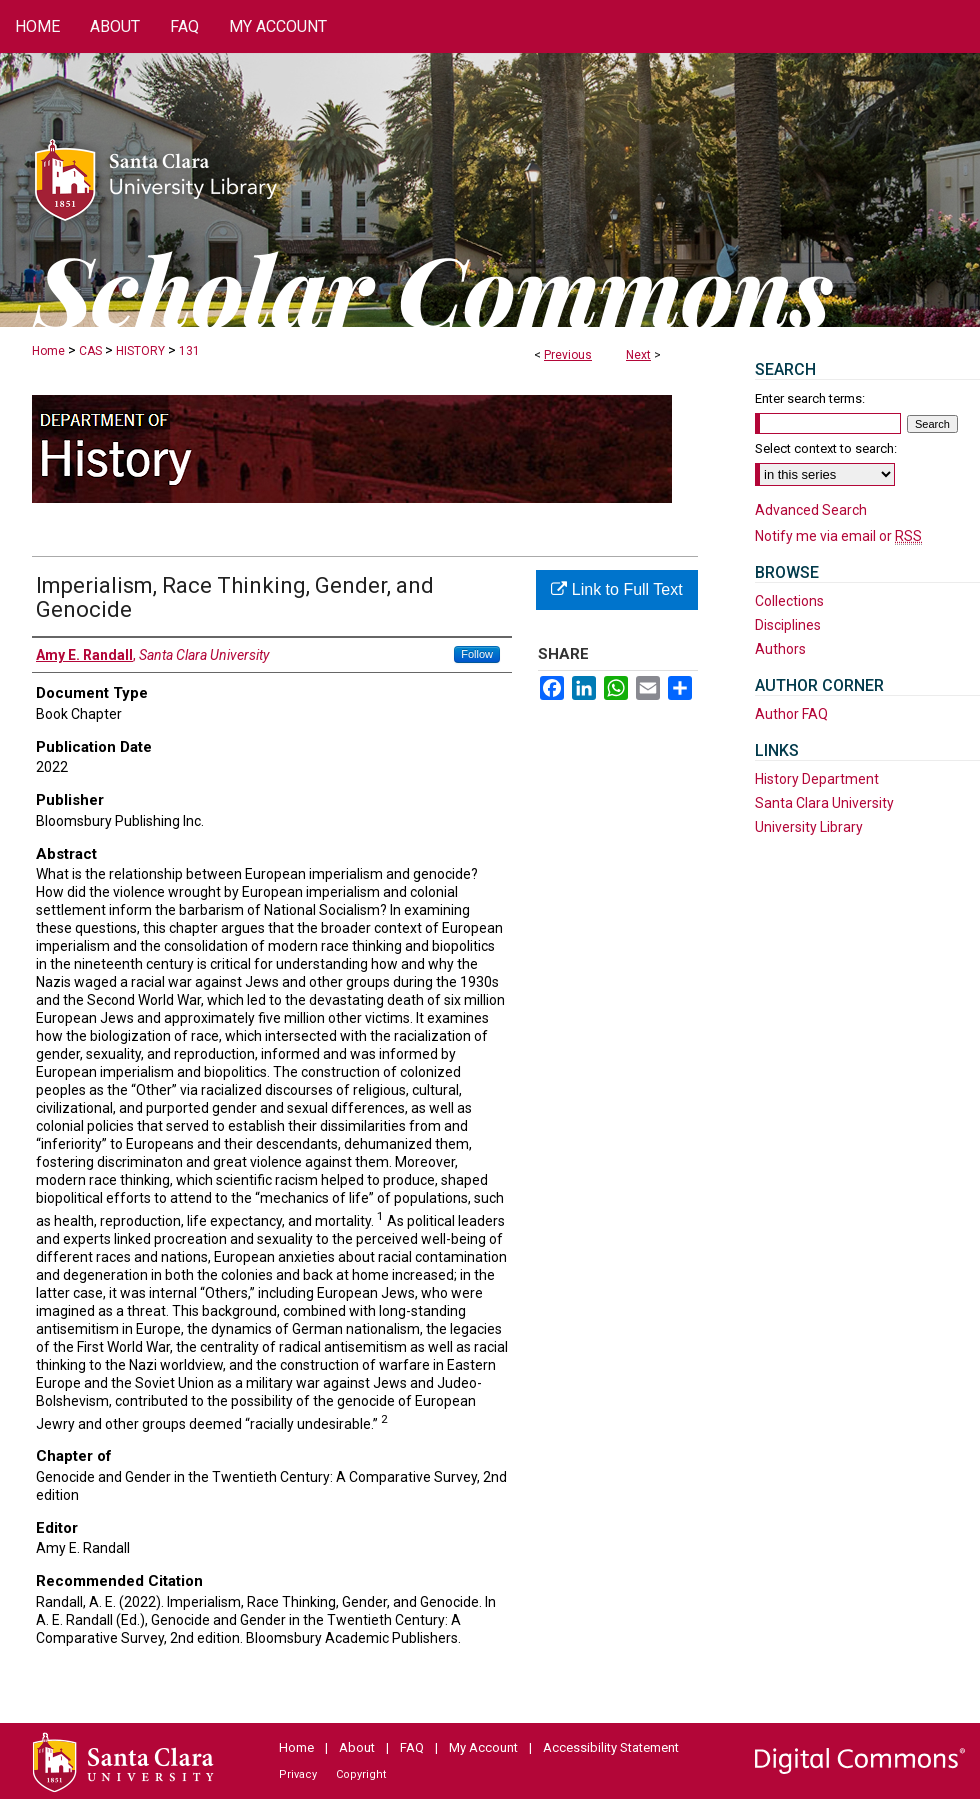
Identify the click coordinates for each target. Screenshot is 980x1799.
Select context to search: (826, 448)
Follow (477, 654)
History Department (817, 779)
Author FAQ (791, 714)
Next (638, 355)
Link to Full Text (616, 589)
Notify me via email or (838, 536)
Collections (789, 601)
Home (48, 351)
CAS (90, 351)
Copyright (361, 1774)
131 (189, 351)
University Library (809, 827)
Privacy (298, 1774)
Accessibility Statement (611, 1747)
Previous (568, 355)
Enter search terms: (810, 398)
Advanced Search (811, 510)
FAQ (412, 1747)
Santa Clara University (824, 803)
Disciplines (788, 625)
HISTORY (140, 351)
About (357, 1747)
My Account (483, 1747)
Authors (780, 649)
